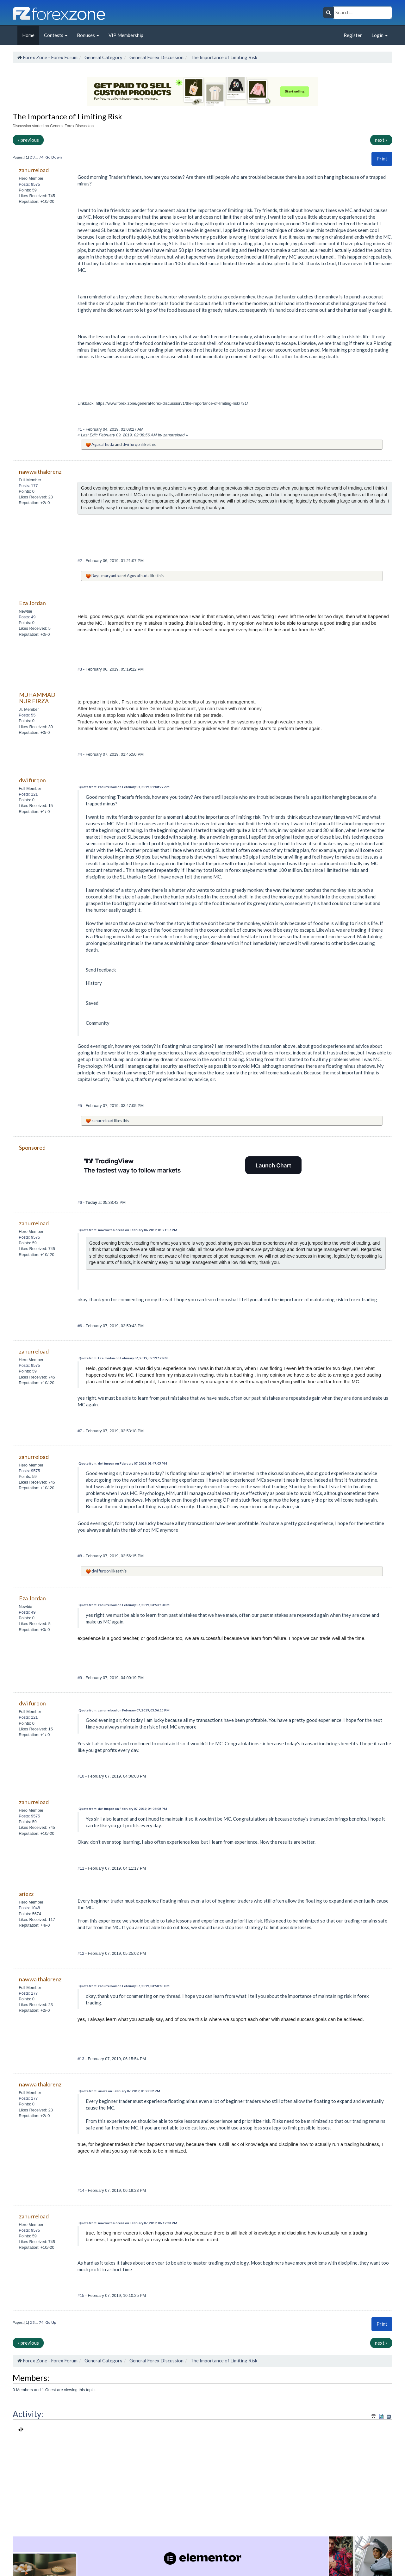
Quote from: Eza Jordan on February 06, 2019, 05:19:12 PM (123, 1358)
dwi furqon (132, 444)
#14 (81, 2190)
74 (41, 157)
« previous (28, 140)
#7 (80, 1431)
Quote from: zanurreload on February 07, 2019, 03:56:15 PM (124, 1710)
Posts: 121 (28, 794)
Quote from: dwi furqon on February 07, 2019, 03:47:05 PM (122, 1463)
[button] (381, 159)
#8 (80, 1556)
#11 (81, 1868)
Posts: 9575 (29, 184)
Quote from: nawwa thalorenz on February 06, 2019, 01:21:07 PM (127, 1230)
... (37, 157)
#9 (80, 1677)
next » (381, 140)
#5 (80, 1105)
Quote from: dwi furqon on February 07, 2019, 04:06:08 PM (122, 1808)
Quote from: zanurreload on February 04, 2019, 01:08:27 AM (124, 787)
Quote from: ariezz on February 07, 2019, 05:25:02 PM (119, 2091)
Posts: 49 (27, 617)
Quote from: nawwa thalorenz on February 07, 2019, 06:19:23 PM (127, 2223)
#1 (80, 429)
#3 (80, 669)
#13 (81, 2058)
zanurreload (102, 1120)
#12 (81, 1953)
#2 (80, 560)
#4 (80, 754)
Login (379, 35)
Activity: (28, 2414)
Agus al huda (102, 444)
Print (382, 158)
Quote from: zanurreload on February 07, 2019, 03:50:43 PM (124, 1986)
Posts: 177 (28, 485)
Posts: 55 (27, 715)
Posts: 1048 (29, 1907)
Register (353, 35)
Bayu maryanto (105, 575)
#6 (80, 1202)
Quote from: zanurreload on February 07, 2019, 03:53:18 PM (124, 1605)
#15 (81, 2295)
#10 (81, 1776)
